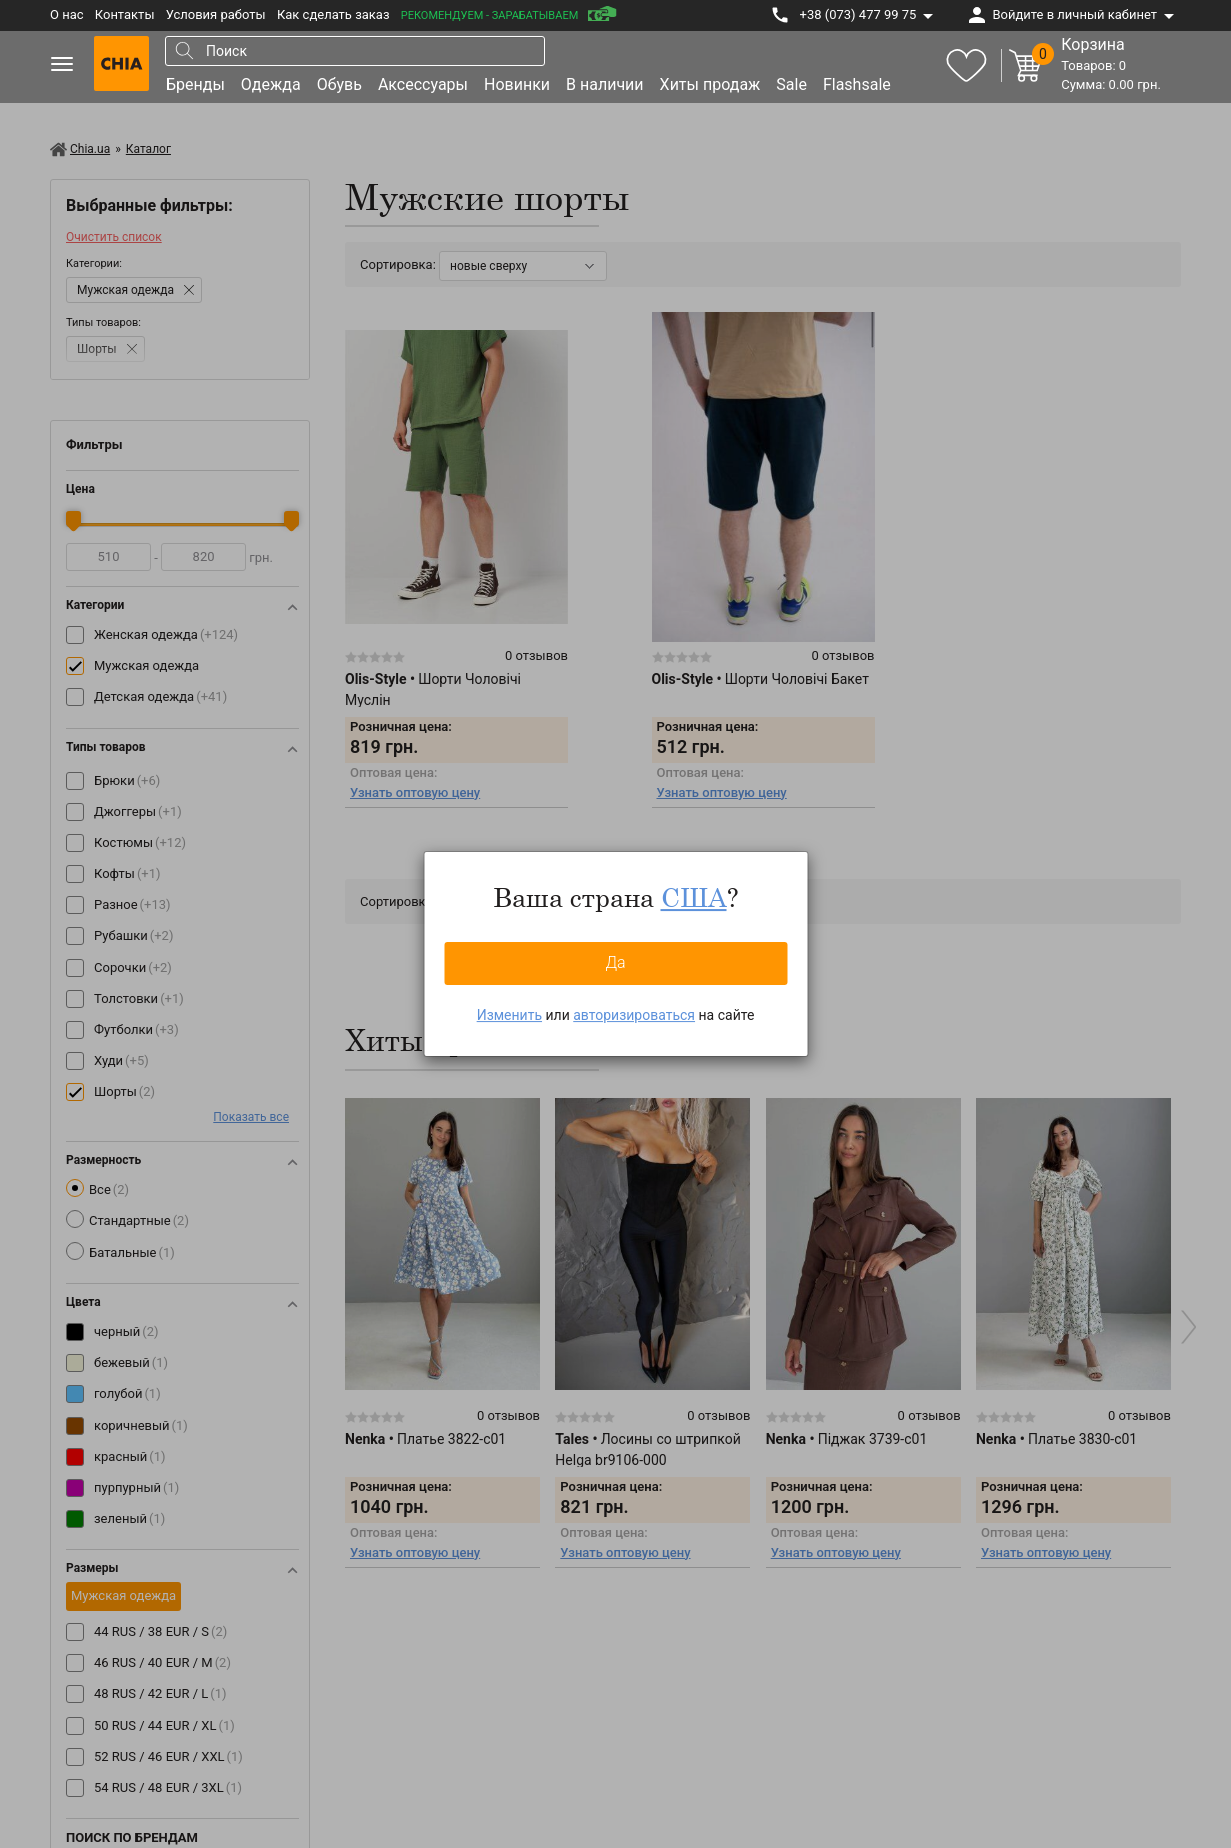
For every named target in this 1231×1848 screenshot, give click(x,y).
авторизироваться (634, 1015)
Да (615, 962)
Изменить (509, 1015)
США (694, 897)
